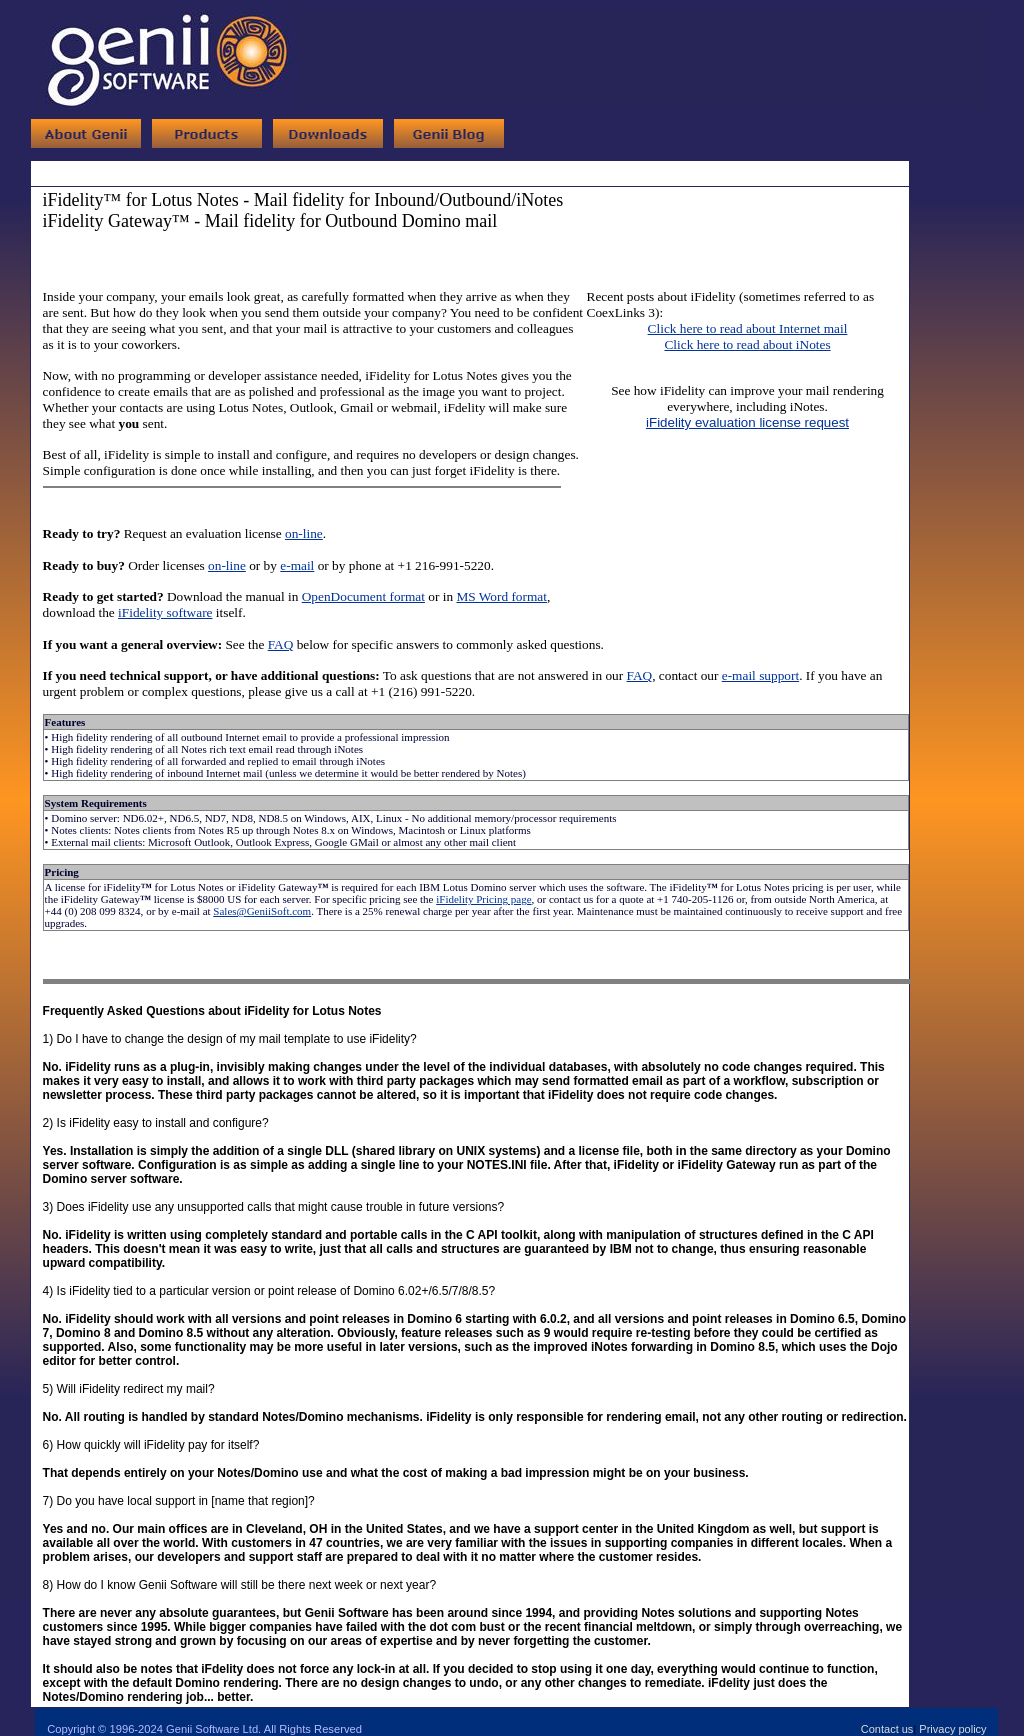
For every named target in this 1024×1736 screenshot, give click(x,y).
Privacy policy (952, 1729)
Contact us (887, 1729)
